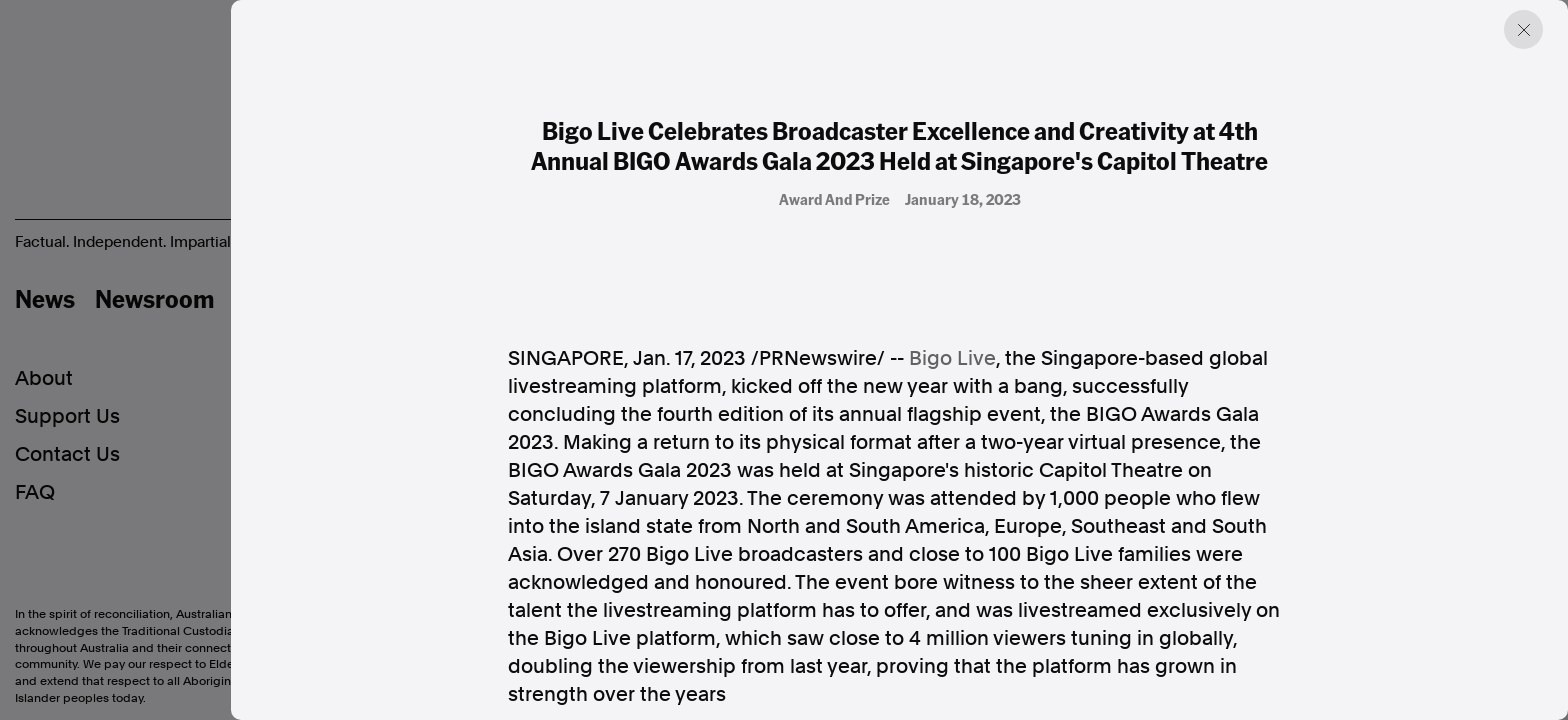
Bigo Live (952, 358)
